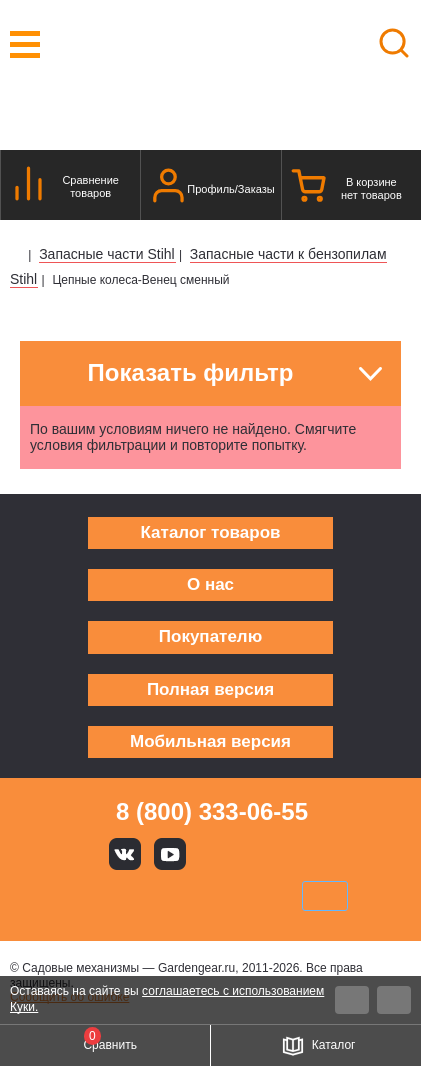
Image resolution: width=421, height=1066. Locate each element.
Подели (233, 896)
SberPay (325, 896)
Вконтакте (125, 854)
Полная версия (210, 689)
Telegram (306, 854)
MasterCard (143, 896)
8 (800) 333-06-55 (212, 811)
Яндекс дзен (216, 854)
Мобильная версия (210, 741)
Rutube (261, 854)
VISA (75, 896)
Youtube (170, 854)
